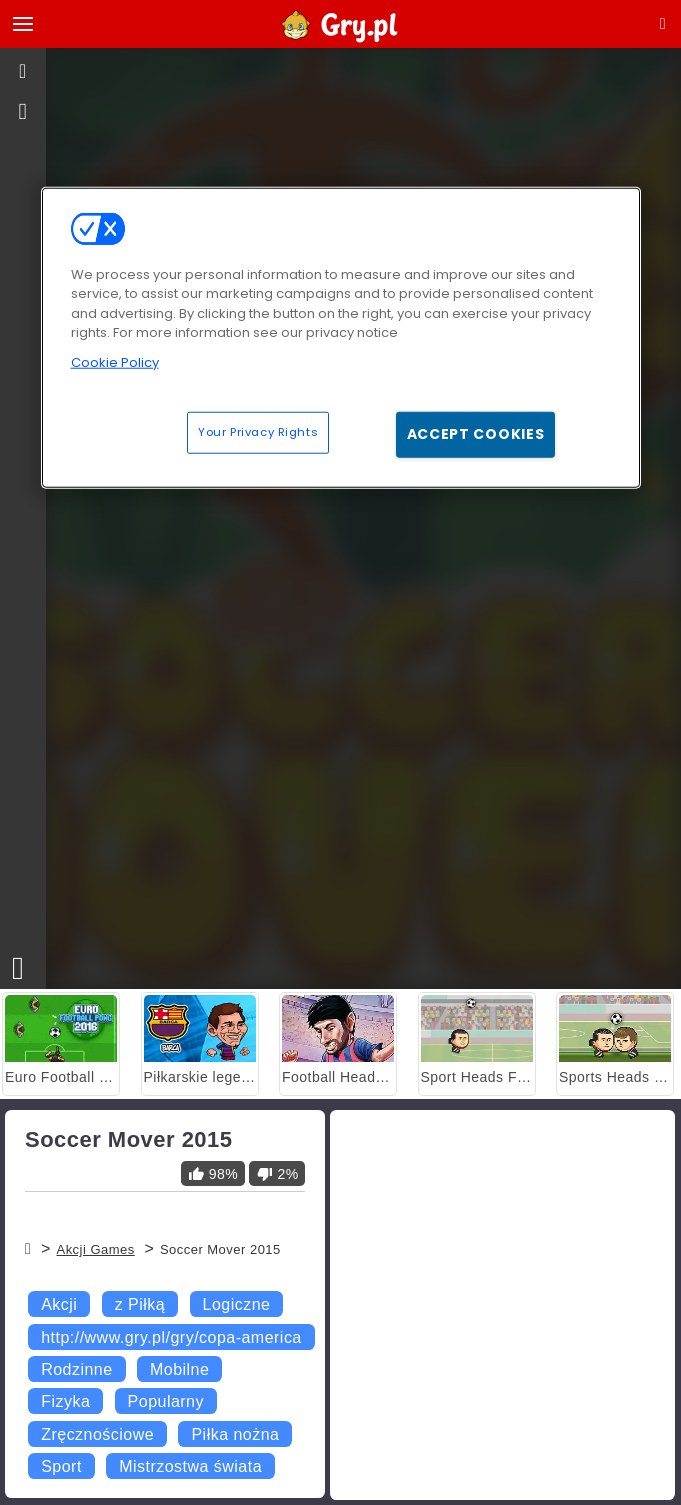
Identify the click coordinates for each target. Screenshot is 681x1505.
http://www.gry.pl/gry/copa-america (171, 1337)
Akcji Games (95, 1249)
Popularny (166, 1401)
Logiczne (237, 1304)
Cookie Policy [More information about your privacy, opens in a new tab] (115, 361)
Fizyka (65, 1401)
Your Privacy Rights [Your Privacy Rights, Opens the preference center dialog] (258, 432)
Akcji (59, 1304)
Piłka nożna (235, 1434)
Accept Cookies (476, 434)
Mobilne (179, 1369)
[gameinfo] (23, 112)
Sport (61, 1466)
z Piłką (140, 1304)
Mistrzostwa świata (190, 1466)
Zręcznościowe (97, 1434)
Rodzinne (76, 1369)
